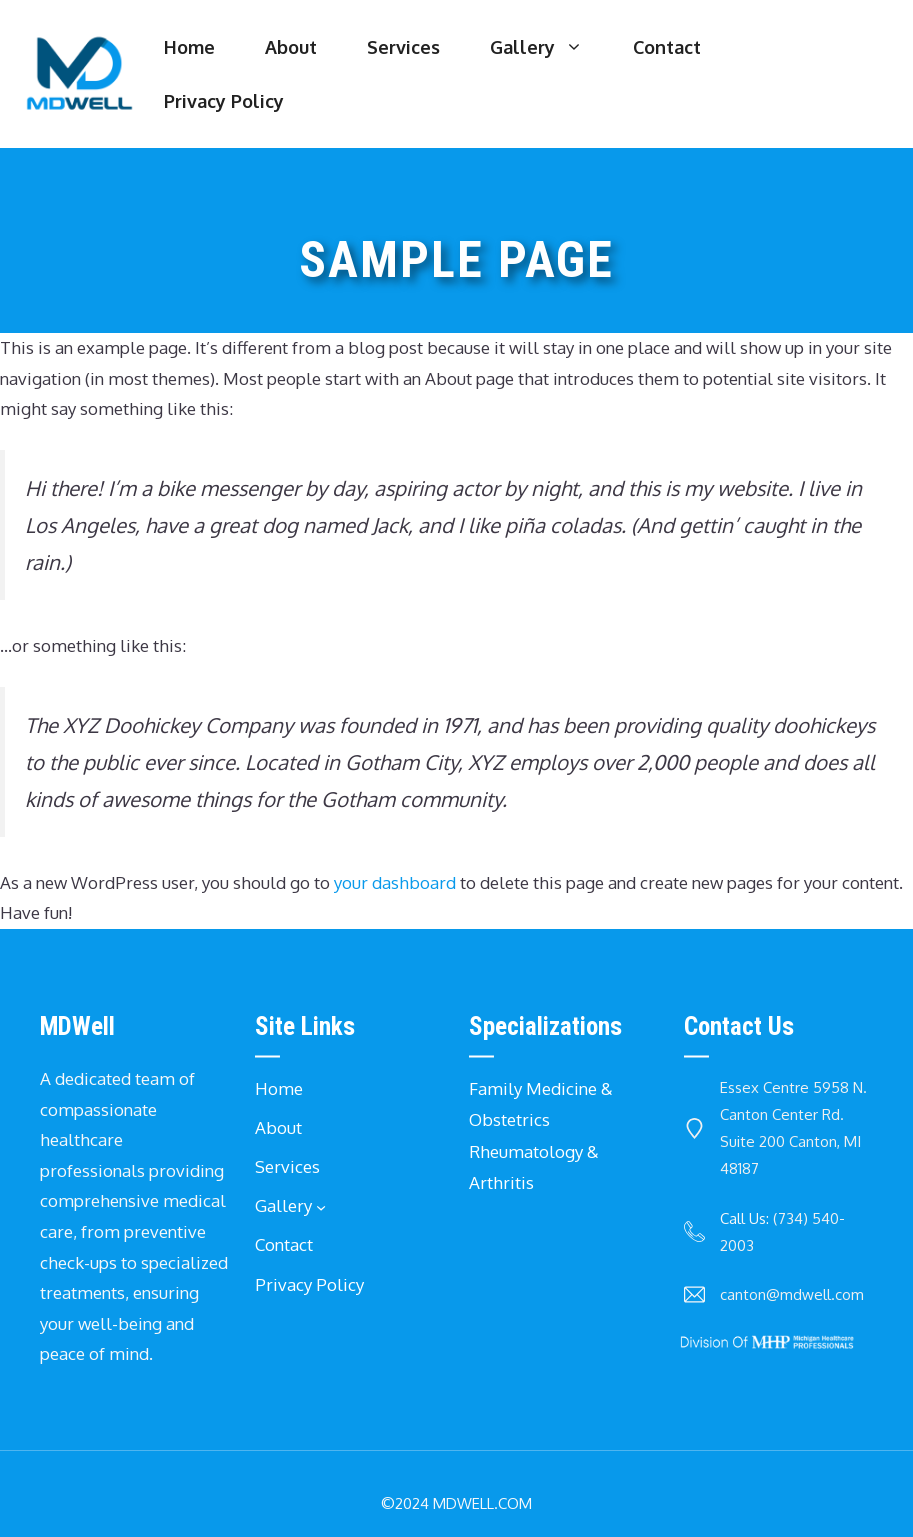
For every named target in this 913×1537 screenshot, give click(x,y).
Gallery (549, 47)
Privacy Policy (224, 101)
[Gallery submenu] (321, 1207)
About (291, 47)
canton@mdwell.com (792, 1294)
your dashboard (395, 882)
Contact (667, 47)
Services (403, 47)
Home (189, 47)
